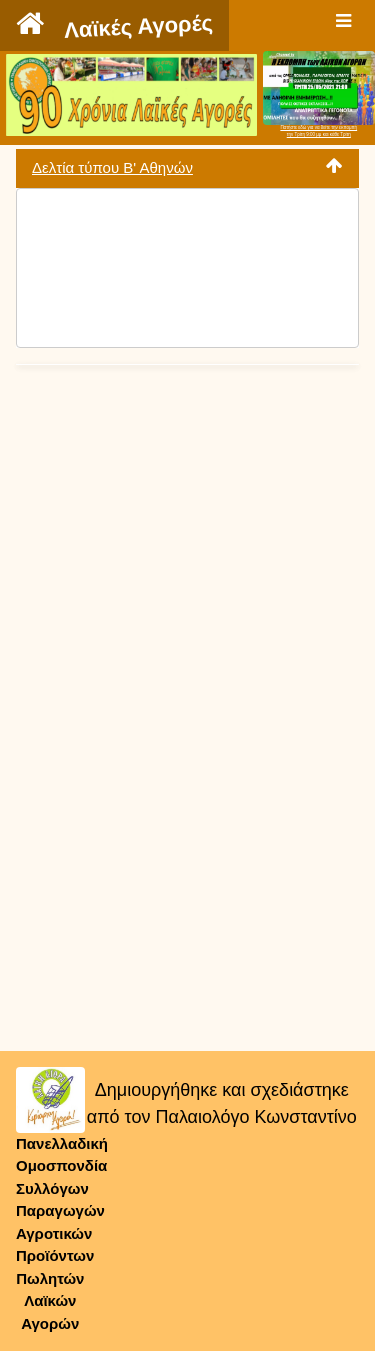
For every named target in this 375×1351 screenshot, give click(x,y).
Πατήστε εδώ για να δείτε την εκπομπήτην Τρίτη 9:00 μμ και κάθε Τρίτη (318, 131)
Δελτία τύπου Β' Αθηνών (112, 167)
